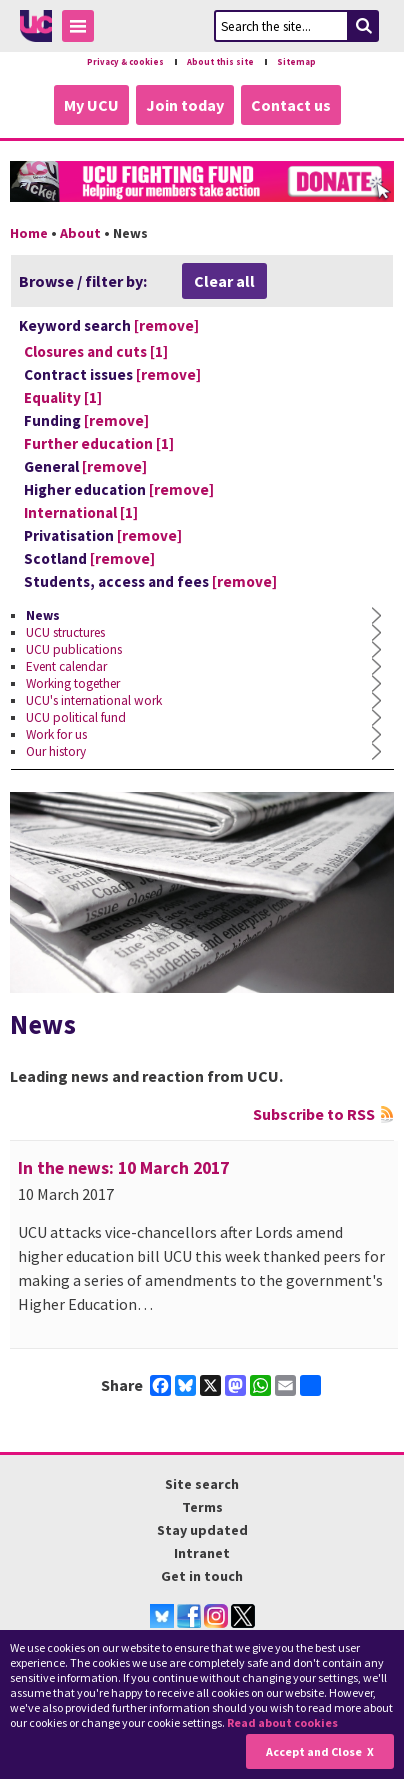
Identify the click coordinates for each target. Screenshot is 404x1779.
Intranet (202, 1553)
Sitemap (296, 62)
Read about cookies (282, 1722)
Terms (202, 1507)
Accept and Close (314, 1751)
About (80, 233)
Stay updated (202, 1530)
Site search (202, 1484)
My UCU (91, 105)
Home (29, 233)
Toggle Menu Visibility (83, 29)
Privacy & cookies (125, 62)
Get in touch (202, 1576)
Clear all (224, 281)
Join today (185, 105)
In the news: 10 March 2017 (123, 1168)
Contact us (291, 105)
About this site (220, 62)
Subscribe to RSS (314, 1114)
